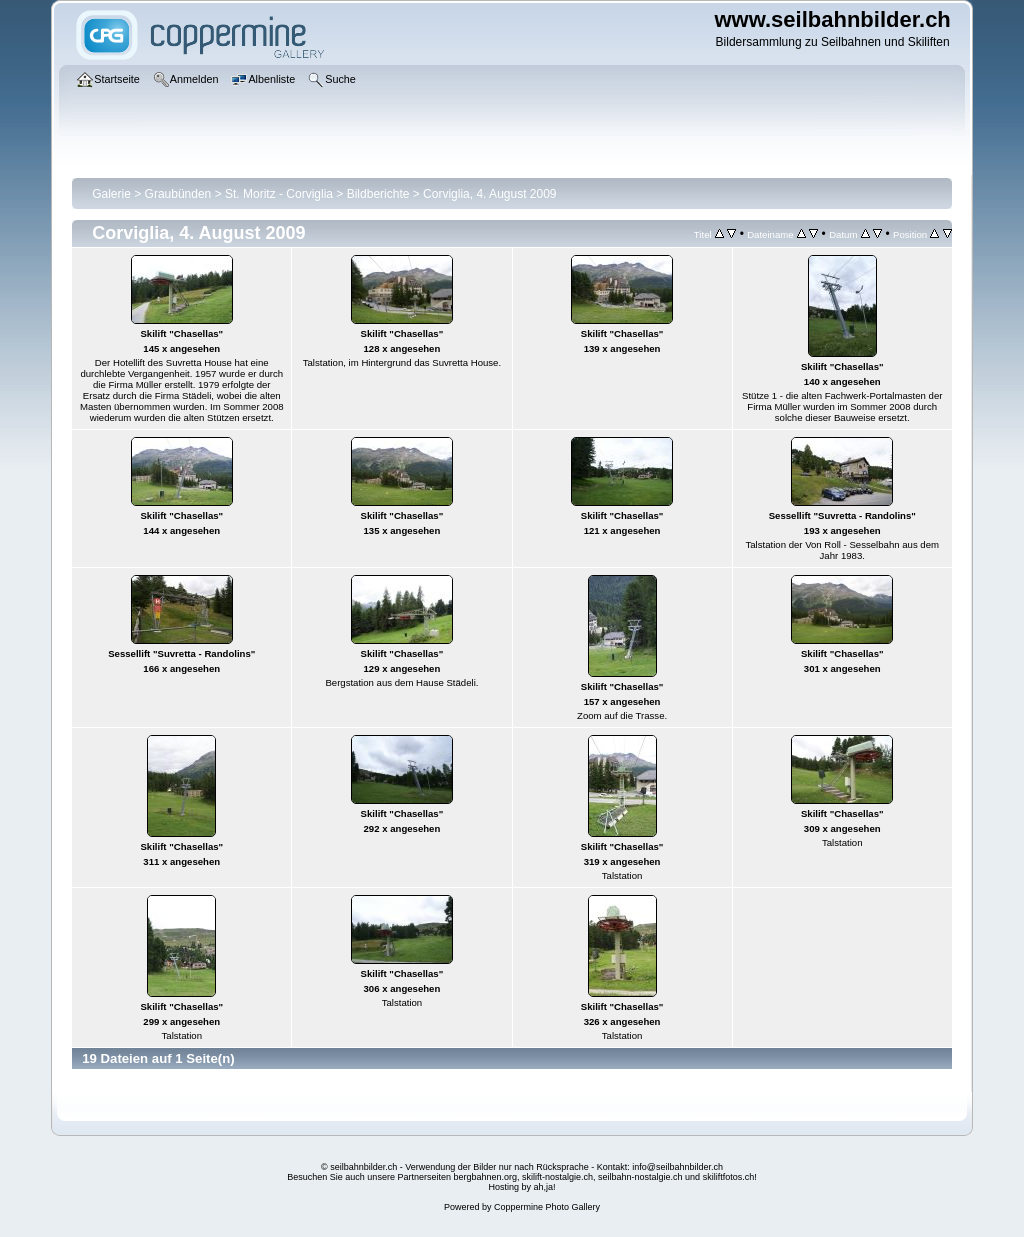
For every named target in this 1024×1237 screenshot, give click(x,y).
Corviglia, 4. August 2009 (489, 194)
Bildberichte (378, 194)
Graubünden (178, 194)
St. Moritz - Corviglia (279, 194)
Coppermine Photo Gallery (547, 1207)
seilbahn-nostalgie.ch (640, 1177)
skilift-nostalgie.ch (557, 1177)
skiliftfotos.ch (729, 1177)
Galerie (111, 194)
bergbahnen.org (485, 1177)
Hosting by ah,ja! (521, 1187)
